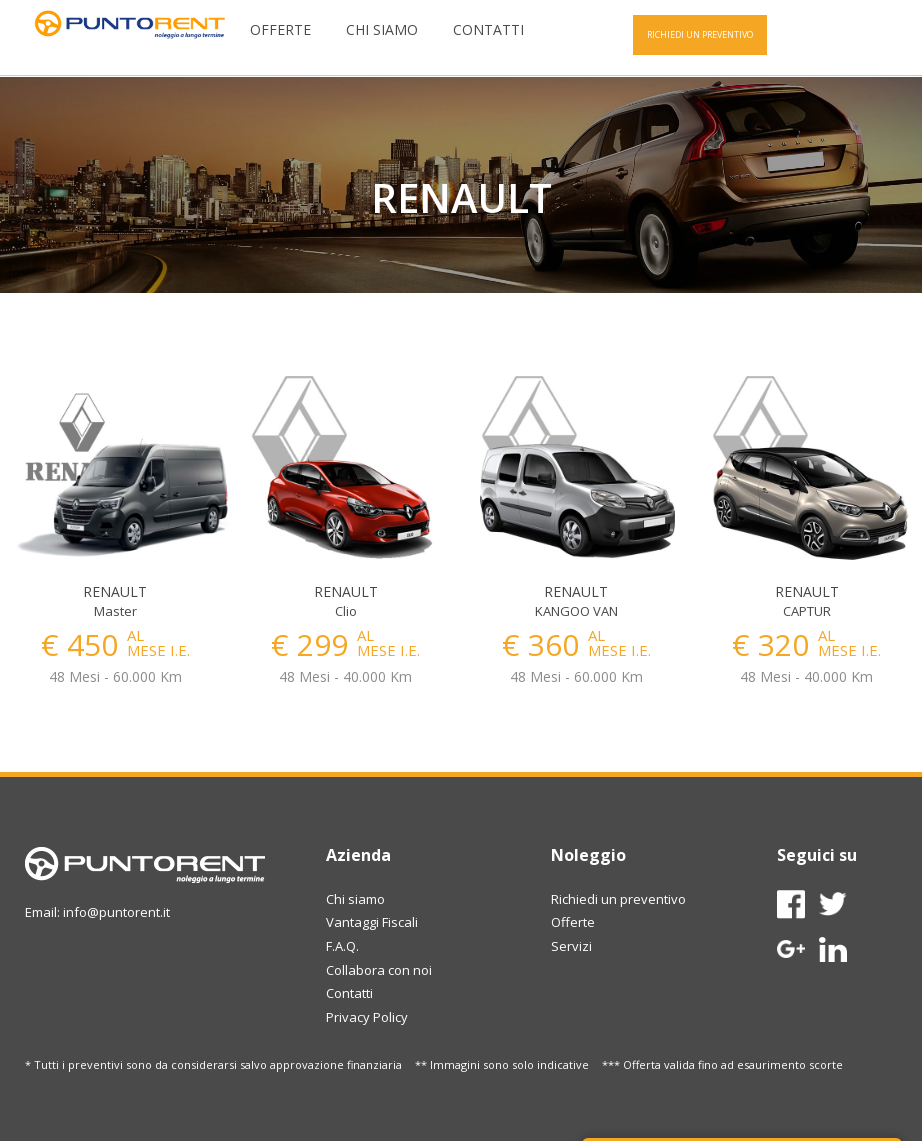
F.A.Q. (342, 946)
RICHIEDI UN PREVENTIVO (700, 34)
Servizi (571, 946)
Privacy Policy (367, 1017)
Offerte (280, 29)
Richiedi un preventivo (618, 899)
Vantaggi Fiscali (372, 922)
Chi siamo (382, 29)
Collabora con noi (379, 970)
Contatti (488, 29)
